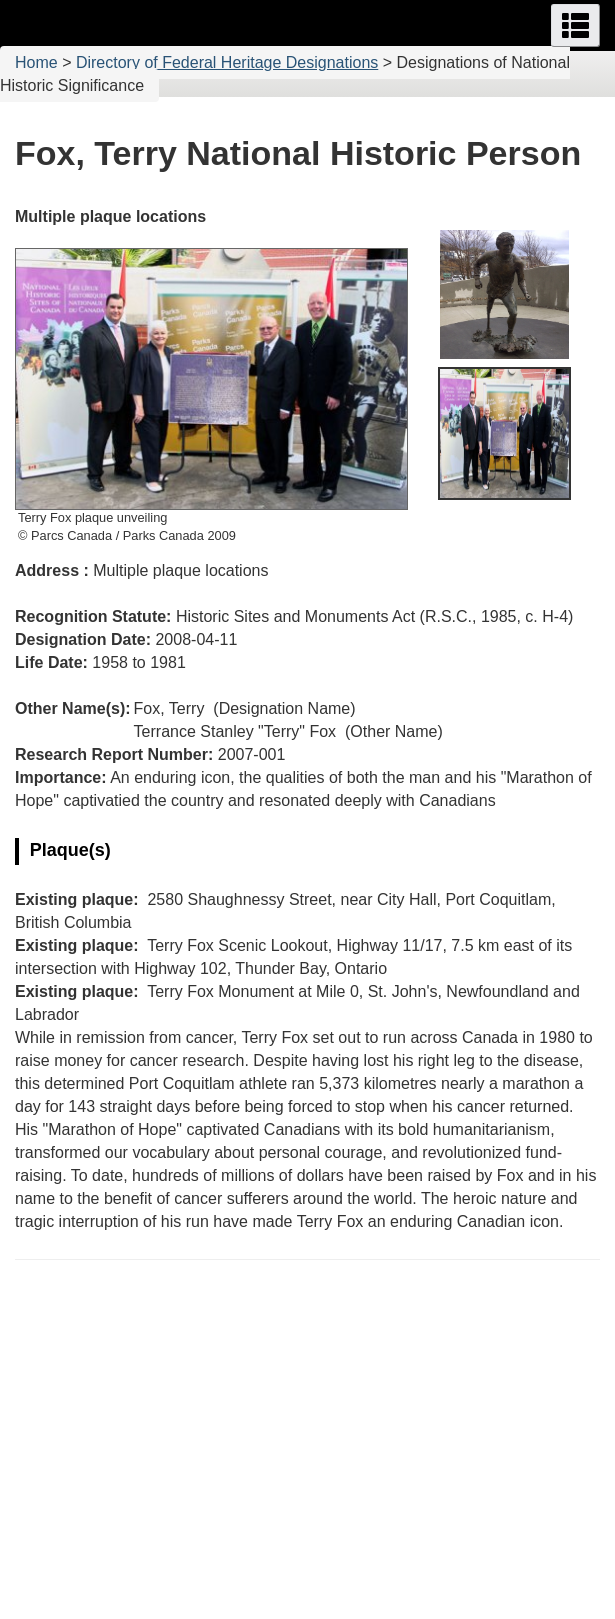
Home (36, 62)
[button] (575, 25)
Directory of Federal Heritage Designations (227, 62)
